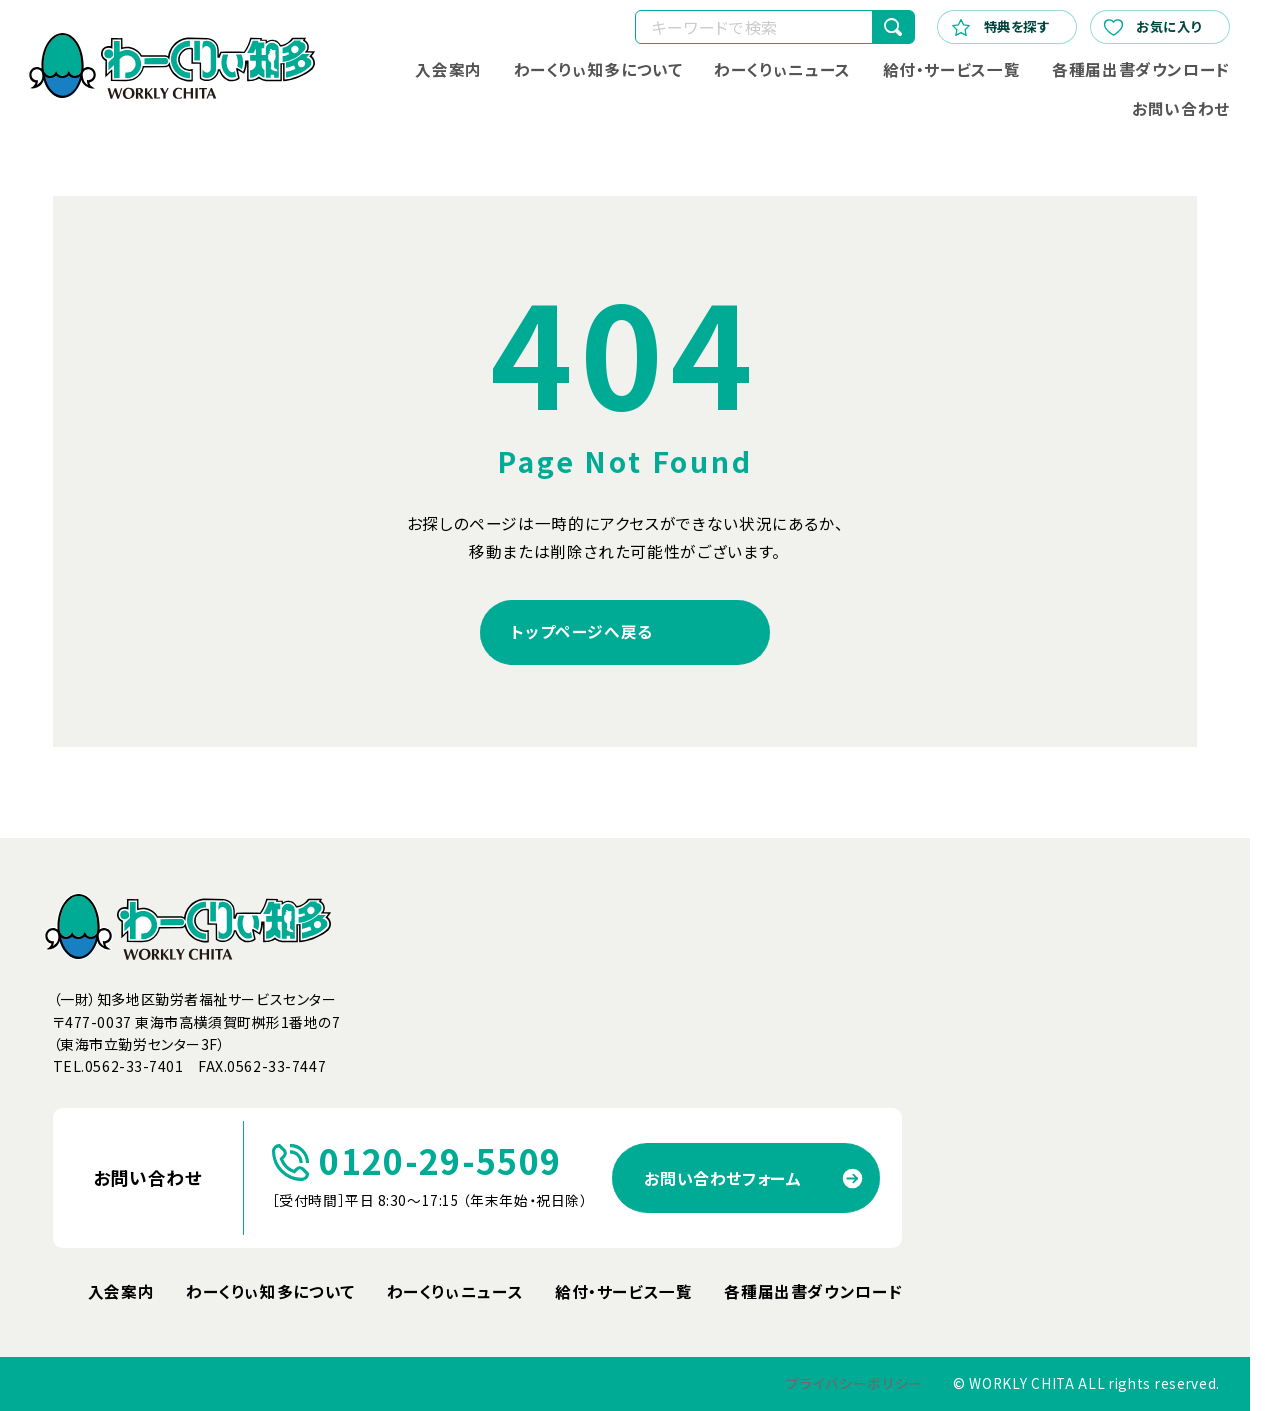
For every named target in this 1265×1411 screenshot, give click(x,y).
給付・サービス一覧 (952, 69)
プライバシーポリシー (854, 1383)
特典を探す (1001, 26)
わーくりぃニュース (782, 69)
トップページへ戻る (582, 631)
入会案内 (448, 69)
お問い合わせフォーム (722, 1178)
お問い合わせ (1181, 108)
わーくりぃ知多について (598, 69)
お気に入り (1152, 26)
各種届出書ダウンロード (1141, 69)
